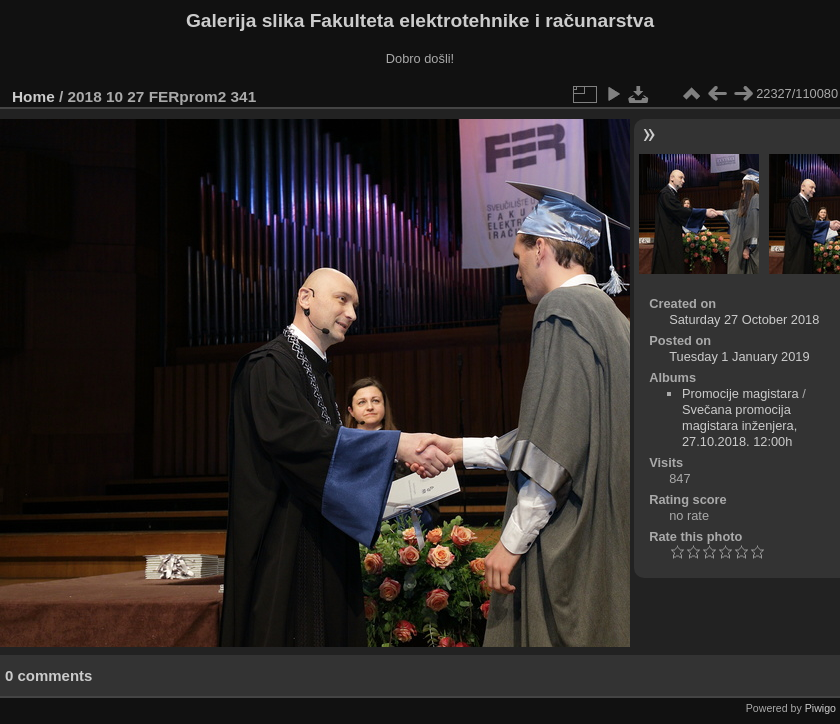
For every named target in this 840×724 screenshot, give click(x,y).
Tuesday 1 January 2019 (739, 356)
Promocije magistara (740, 393)
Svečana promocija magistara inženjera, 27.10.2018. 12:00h (739, 425)
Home (33, 96)
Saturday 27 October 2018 (744, 319)
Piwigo (820, 708)
